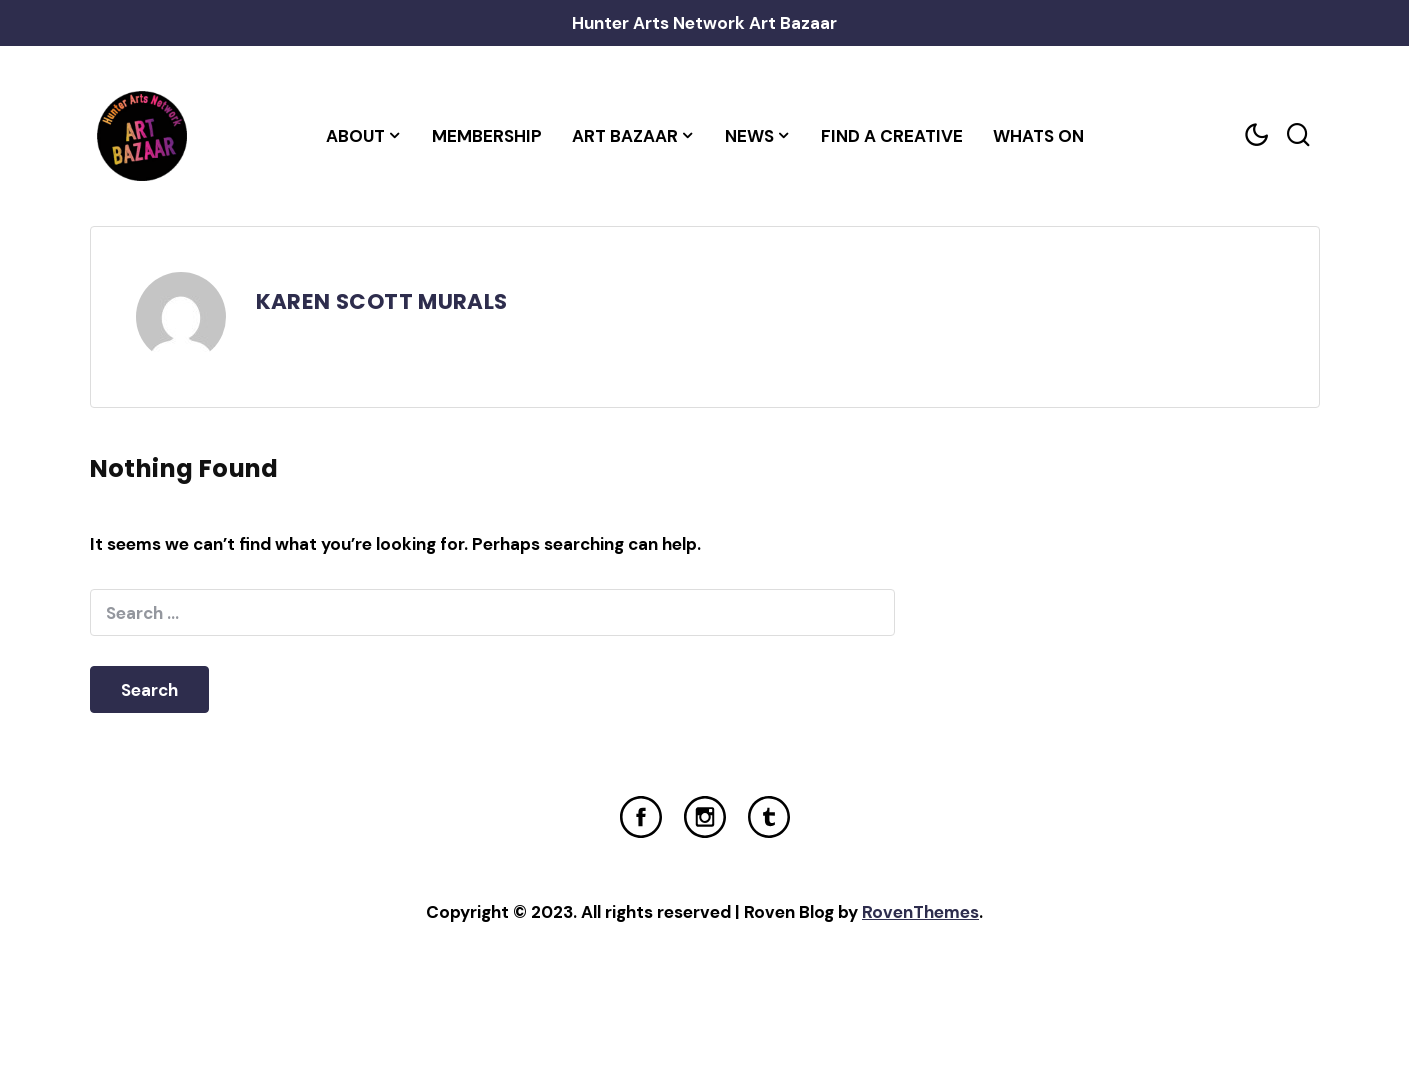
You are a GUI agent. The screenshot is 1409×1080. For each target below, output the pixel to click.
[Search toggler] (1299, 135)
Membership (487, 136)
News (749, 136)
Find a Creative (892, 136)
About (355, 136)
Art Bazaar (625, 136)
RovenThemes (920, 912)
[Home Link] (142, 136)
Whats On (1038, 136)
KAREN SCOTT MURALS (382, 301)
